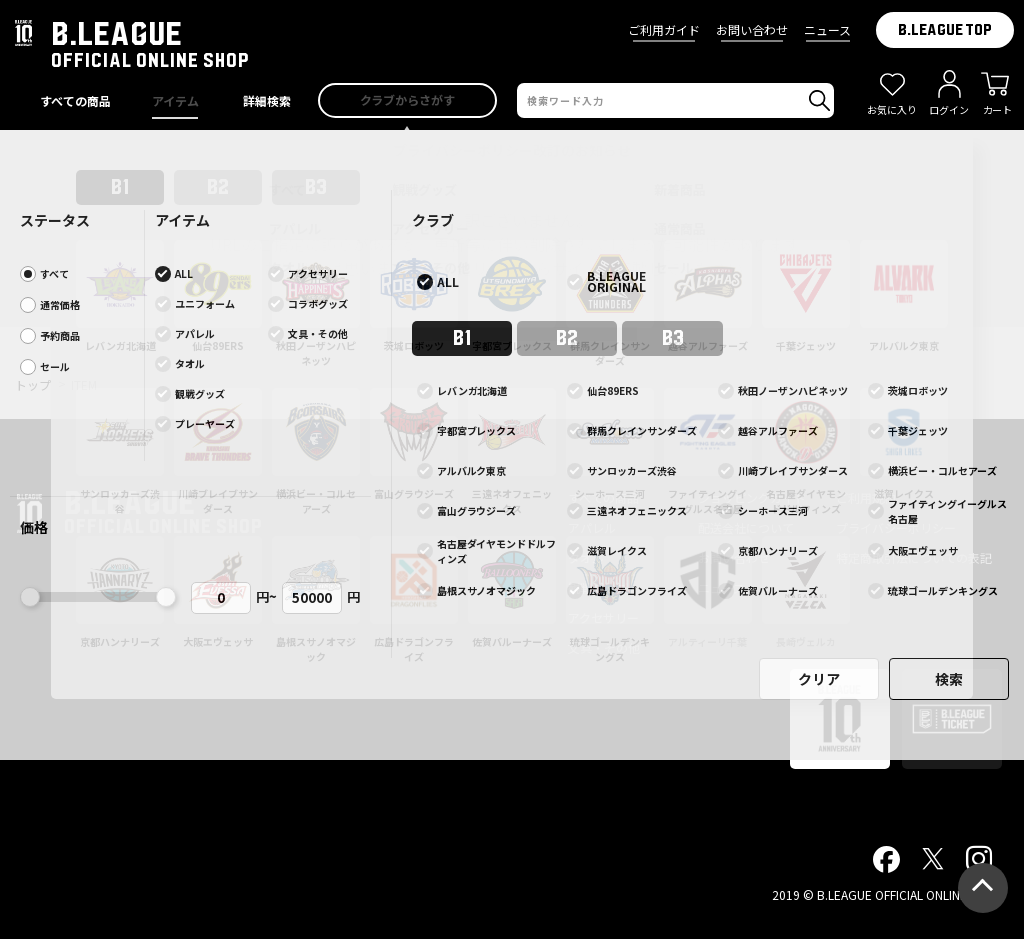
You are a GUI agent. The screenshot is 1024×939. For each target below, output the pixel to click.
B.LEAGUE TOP (945, 30)
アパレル (592, 527)
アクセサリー (603, 617)
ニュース (827, 29)
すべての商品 (603, 497)
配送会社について (746, 527)
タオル (586, 557)
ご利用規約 (866, 497)
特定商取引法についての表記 (914, 557)
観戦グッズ (598, 587)
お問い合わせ (752, 29)
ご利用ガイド (664, 29)
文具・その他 (604, 647)
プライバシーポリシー (896, 527)
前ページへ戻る (512, 318)
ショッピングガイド (752, 497)
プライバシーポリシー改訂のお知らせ (512, 150)
